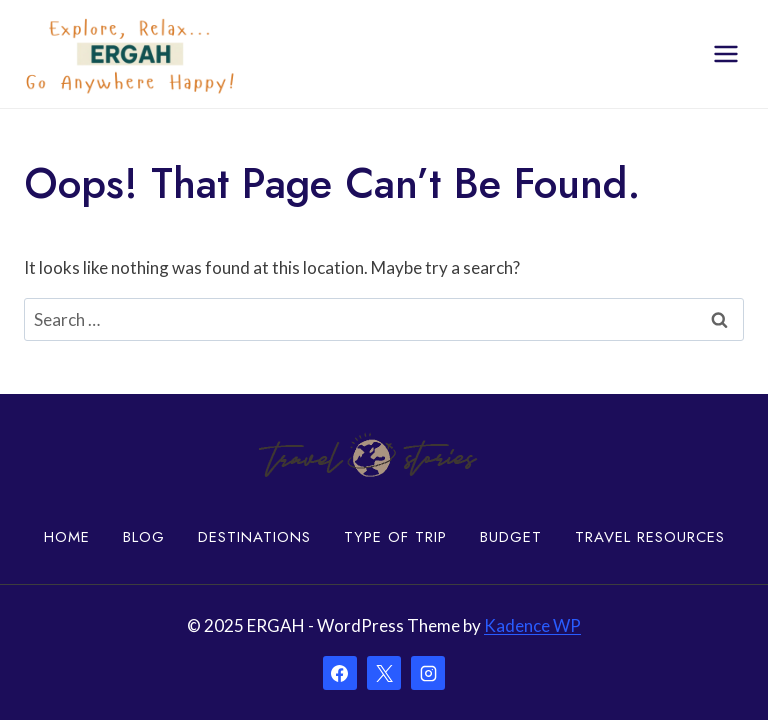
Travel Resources (650, 537)
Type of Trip (395, 537)
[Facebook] (340, 673)
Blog (144, 537)
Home (67, 537)
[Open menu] (725, 53)
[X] (384, 673)
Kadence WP (532, 625)
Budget (511, 537)
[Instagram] (428, 673)
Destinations (254, 537)
